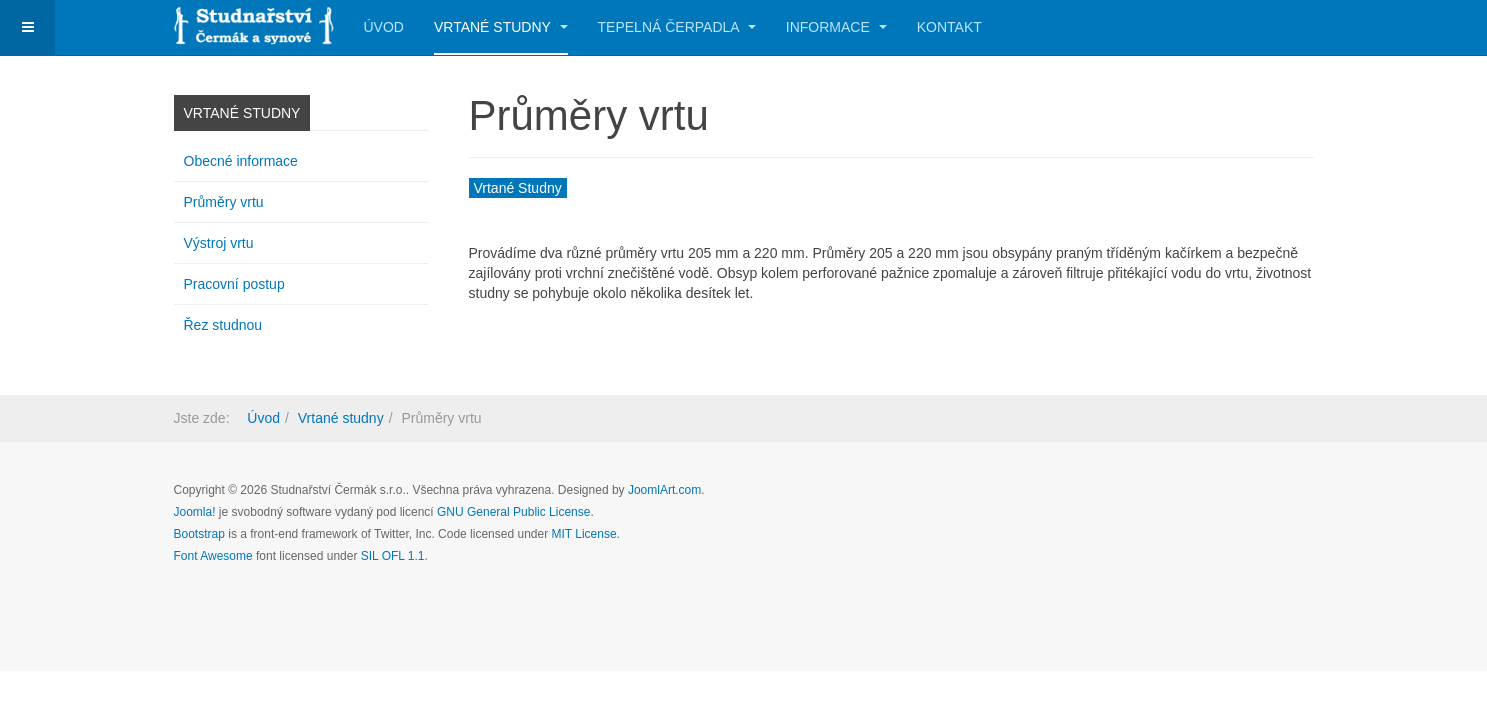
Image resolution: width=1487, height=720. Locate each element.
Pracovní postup (234, 284)
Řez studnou (223, 325)
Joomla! (195, 512)
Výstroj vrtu (219, 243)
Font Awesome (213, 556)
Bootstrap (199, 534)
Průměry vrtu (224, 202)
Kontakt (949, 27)
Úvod (384, 27)
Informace (836, 27)
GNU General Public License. (515, 512)
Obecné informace (241, 161)
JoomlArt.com (664, 490)
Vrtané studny (501, 27)
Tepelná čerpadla (677, 27)
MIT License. (585, 534)
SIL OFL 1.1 (393, 556)
